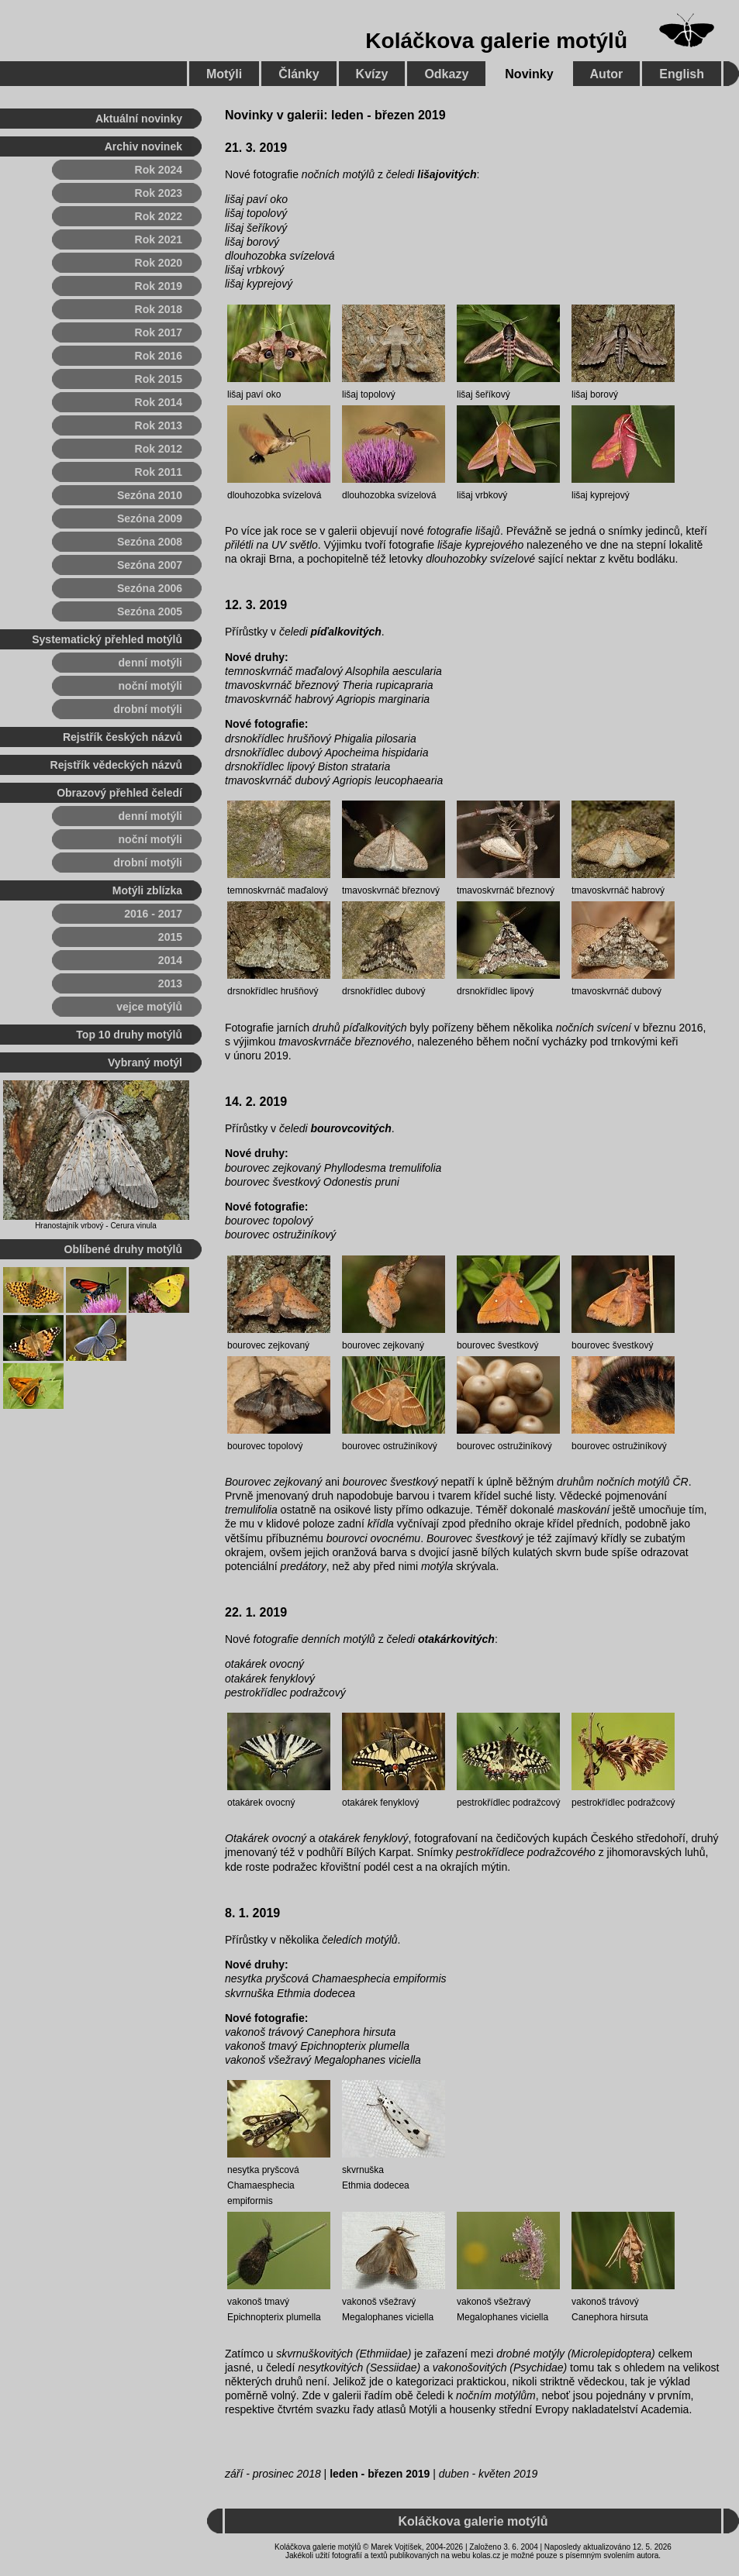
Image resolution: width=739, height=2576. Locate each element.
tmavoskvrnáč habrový (618, 890)
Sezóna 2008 (149, 542)
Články (298, 74)
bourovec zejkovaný (268, 1345)
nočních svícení (593, 1027)
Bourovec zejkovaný (273, 1482)
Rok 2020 (158, 263)
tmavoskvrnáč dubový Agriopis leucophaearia (334, 780)
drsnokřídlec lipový (495, 991)
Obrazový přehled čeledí (119, 793)
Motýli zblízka (147, 890)
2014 (170, 960)
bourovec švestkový (497, 1345)
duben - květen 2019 (488, 2474)
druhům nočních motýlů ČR (623, 1482)
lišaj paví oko (256, 199)
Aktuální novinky (138, 118)
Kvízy (372, 74)
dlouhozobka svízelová (280, 256)
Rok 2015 (158, 379)
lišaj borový (252, 242)
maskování (584, 1509)
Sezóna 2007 (149, 565)
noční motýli (150, 686)
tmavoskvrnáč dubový (616, 991)
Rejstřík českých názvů (122, 737)
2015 (170, 937)
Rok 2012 (158, 449)
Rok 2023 (158, 193)
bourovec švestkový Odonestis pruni (312, 1182)
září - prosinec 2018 (273, 2474)
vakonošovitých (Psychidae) (500, 2367)
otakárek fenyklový (270, 1678)
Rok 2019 (158, 286)
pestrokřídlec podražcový (285, 1692)
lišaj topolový (256, 213)
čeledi (431, 174)
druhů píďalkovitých (360, 1027)
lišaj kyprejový (258, 283)
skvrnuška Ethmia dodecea (290, 1993)
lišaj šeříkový (256, 228)
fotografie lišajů (463, 531)
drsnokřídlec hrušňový (272, 991)
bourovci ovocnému (373, 1538)
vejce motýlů (149, 1006)
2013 (170, 983)
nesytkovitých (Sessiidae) (359, 2367)
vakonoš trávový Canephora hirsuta (310, 2032)
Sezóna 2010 (149, 495)
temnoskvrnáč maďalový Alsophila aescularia (333, 671)
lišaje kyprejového (480, 545)
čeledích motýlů (359, 1940)
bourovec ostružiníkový (280, 1234)
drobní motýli (147, 709)
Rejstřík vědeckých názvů (116, 765)
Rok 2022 (158, 216)
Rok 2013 (158, 425)
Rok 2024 (158, 170)
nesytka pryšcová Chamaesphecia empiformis (336, 1978)
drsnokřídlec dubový (383, 991)
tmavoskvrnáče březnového (344, 1041)
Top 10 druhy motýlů (129, 1034)
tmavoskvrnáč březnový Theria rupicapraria (329, 685)
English (681, 74)
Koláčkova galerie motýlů (496, 41)
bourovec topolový (269, 1220)
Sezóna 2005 (149, 611)
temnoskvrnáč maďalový (277, 890)
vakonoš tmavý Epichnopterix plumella (317, 2046)
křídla (381, 1523)
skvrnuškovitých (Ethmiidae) (343, 2353)
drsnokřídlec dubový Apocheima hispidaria (327, 752)
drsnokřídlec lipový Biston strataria (307, 766)
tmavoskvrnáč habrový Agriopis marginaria (327, 699)
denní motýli (150, 662)
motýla (437, 1566)
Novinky (529, 74)
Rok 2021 (158, 239)
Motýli (224, 74)
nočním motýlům (496, 2395)
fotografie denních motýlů (314, 1639)
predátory (303, 1566)
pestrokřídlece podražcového (526, 1852)
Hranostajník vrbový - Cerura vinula (96, 1225)
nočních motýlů (338, 174)
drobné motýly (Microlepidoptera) (575, 2353)
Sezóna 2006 (149, 588)
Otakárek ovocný (265, 1838)
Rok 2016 (158, 356)
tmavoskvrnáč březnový (391, 890)
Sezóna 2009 (149, 518)
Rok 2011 (158, 472)
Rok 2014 (158, 402)
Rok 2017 (158, 332)
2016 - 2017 (153, 913)
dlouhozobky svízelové (480, 559)
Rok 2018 (158, 309)
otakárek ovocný (264, 1664)
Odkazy (446, 74)
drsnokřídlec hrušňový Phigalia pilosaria (320, 738)
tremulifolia (251, 1509)
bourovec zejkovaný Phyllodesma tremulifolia (333, 1168)
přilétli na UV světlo (271, 545)
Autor (606, 74)
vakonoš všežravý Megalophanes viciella (323, 2060)
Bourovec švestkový (474, 1538)
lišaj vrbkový (254, 269)
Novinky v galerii (274, 115)
